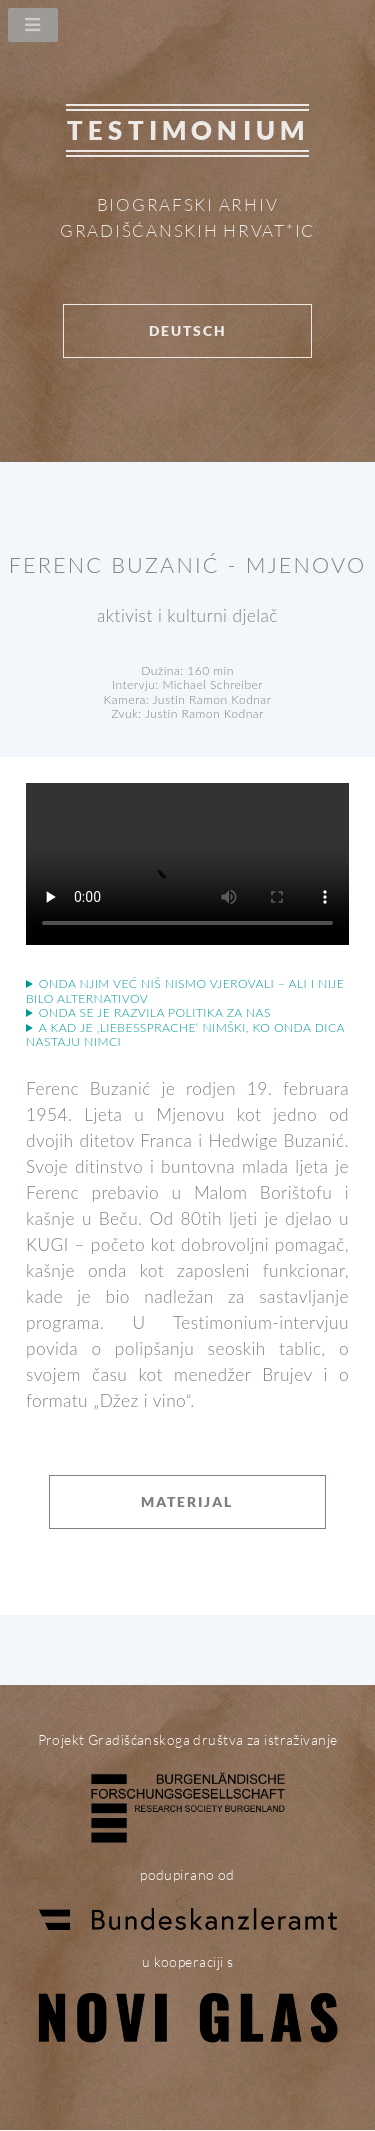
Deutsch (188, 330)
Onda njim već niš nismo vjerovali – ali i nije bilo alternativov (185, 991)
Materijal (187, 1501)
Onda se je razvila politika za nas (155, 1013)
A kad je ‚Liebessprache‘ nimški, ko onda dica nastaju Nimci (185, 1035)
